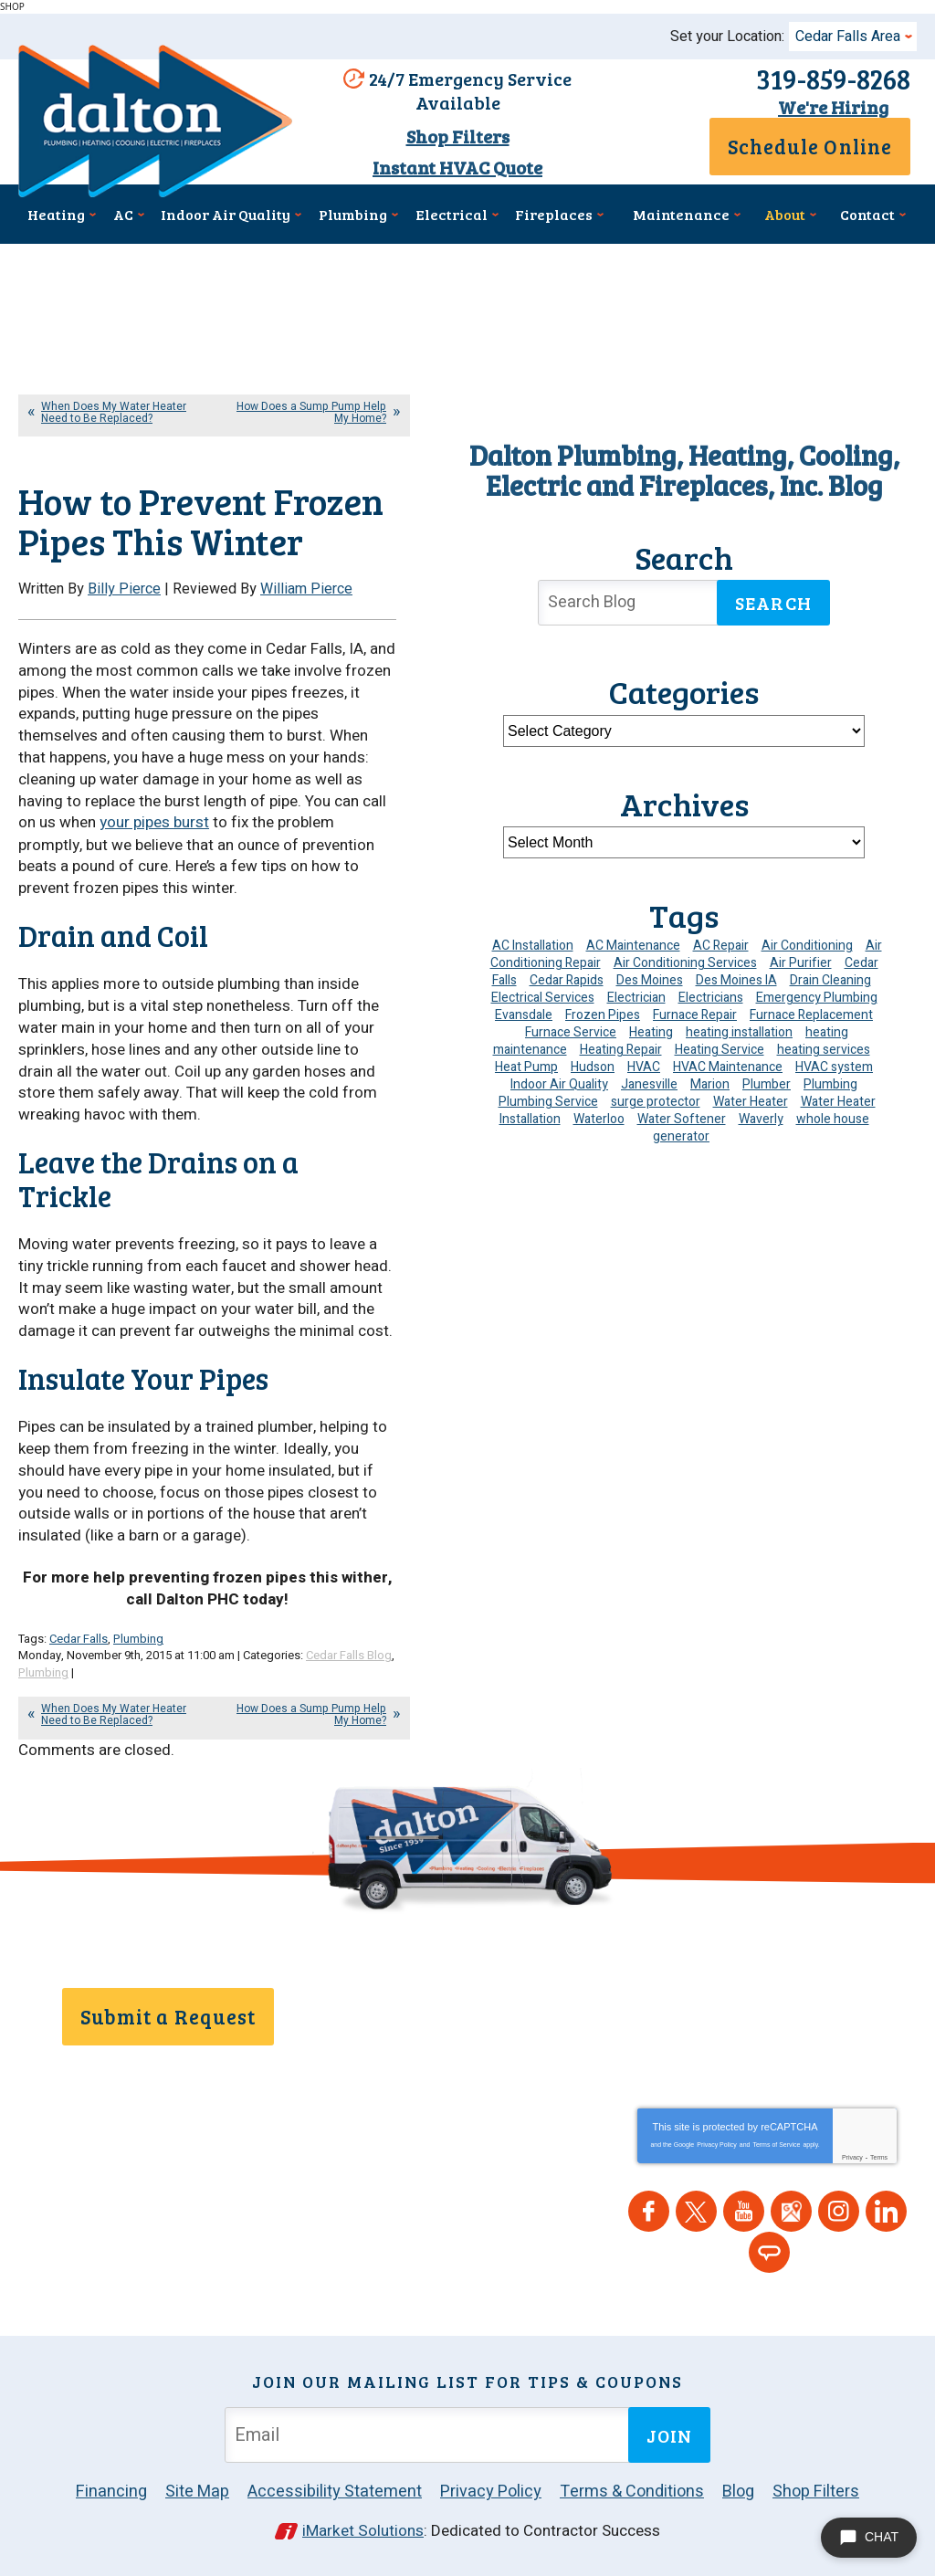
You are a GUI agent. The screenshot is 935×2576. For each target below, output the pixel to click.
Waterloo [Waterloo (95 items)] (599, 1119)
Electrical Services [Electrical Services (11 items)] (542, 997)
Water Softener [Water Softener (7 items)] (681, 1119)
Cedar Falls (78, 1636)
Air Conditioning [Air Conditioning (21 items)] (807, 945)
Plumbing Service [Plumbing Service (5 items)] (548, 1101)
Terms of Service (776, 2142)
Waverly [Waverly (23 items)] (761, 1119)
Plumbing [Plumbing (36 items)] (830, 1084)
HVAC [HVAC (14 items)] (643, 1067)
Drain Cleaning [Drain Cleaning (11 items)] (830, 980)
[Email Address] (430, 2432)
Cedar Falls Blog (349, 1654)
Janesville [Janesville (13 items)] (649, 1084)
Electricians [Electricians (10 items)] (710, 997)
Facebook (648, 2208)
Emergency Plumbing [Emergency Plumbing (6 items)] (816, 997)
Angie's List (769, 2249)
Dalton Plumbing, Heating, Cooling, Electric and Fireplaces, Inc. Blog (684, 469)
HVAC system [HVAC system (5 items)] (834, 1067)
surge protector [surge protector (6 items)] (655, 1101)
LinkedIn (886, 2208)
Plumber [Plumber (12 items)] (766, 1084)
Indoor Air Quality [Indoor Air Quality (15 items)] (559, 1084)
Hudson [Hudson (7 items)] (593, 1067)
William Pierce (306, 589)
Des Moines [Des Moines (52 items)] (649, 980)
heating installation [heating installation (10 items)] (739, 1032)
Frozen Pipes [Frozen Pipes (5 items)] (602, 1015)
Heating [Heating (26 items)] (651, 1032)
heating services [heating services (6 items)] (823, 1049)
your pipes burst (154, 822)
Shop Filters (458, 136)
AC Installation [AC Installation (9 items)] (532, 945)
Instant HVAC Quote (457, 167)
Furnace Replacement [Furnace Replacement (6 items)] (811, 1015)
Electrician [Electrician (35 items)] (636, 997)
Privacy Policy (717, 2142)
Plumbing (138, 1636)
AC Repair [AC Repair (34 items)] (721, 945)
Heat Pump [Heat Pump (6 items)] (526, 1067)
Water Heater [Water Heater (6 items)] (750, 1101)
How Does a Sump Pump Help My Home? (311, 412)
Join (669, 2432)
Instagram (838, 2208)
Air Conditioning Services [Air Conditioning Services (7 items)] (685, 963)
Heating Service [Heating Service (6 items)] (719, 1049)
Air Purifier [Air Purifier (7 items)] (801, 963)
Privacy (852, 2154)
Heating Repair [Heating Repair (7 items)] (621, 1049)
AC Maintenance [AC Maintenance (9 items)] (633, 945)
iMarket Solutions (363, 2528)
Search (773, 602)
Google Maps (791, 2208)
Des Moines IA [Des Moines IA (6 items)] (736, 980)
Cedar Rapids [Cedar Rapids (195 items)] (567, 980)
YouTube (743, 2208)
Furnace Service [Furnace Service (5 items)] (570, 1032)
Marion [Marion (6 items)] (710, 1084)
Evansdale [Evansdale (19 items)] (523, 1015)
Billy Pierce (124, 589)
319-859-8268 (833, 78)
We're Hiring (833, 107)
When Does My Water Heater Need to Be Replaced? (113, 412)
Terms (879, 2154)
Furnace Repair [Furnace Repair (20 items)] (695, 1015)
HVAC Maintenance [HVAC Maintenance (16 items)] (728, 1067)
